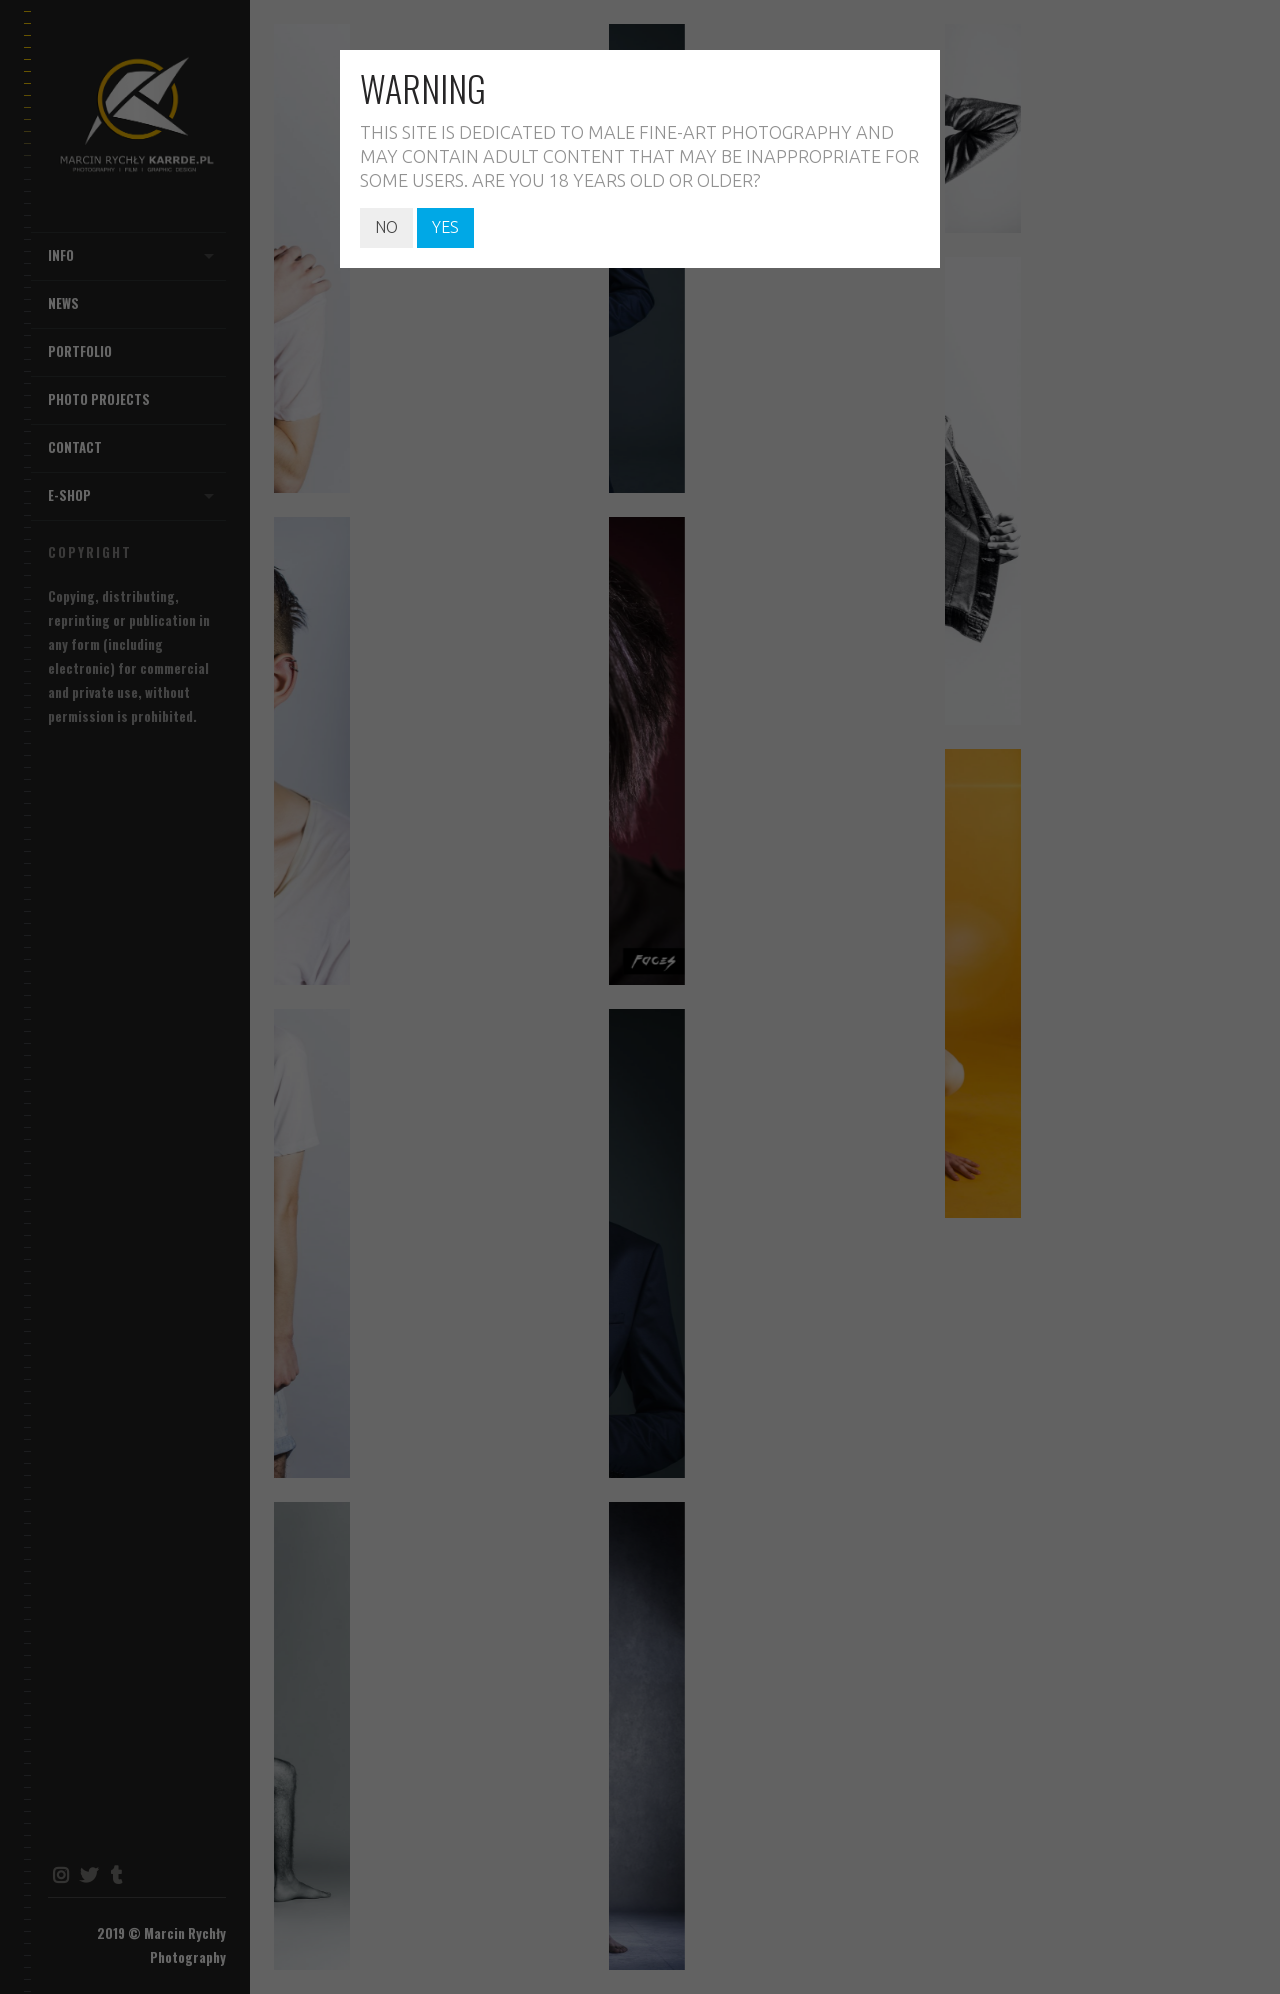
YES (445, 227)
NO (386, 227)
